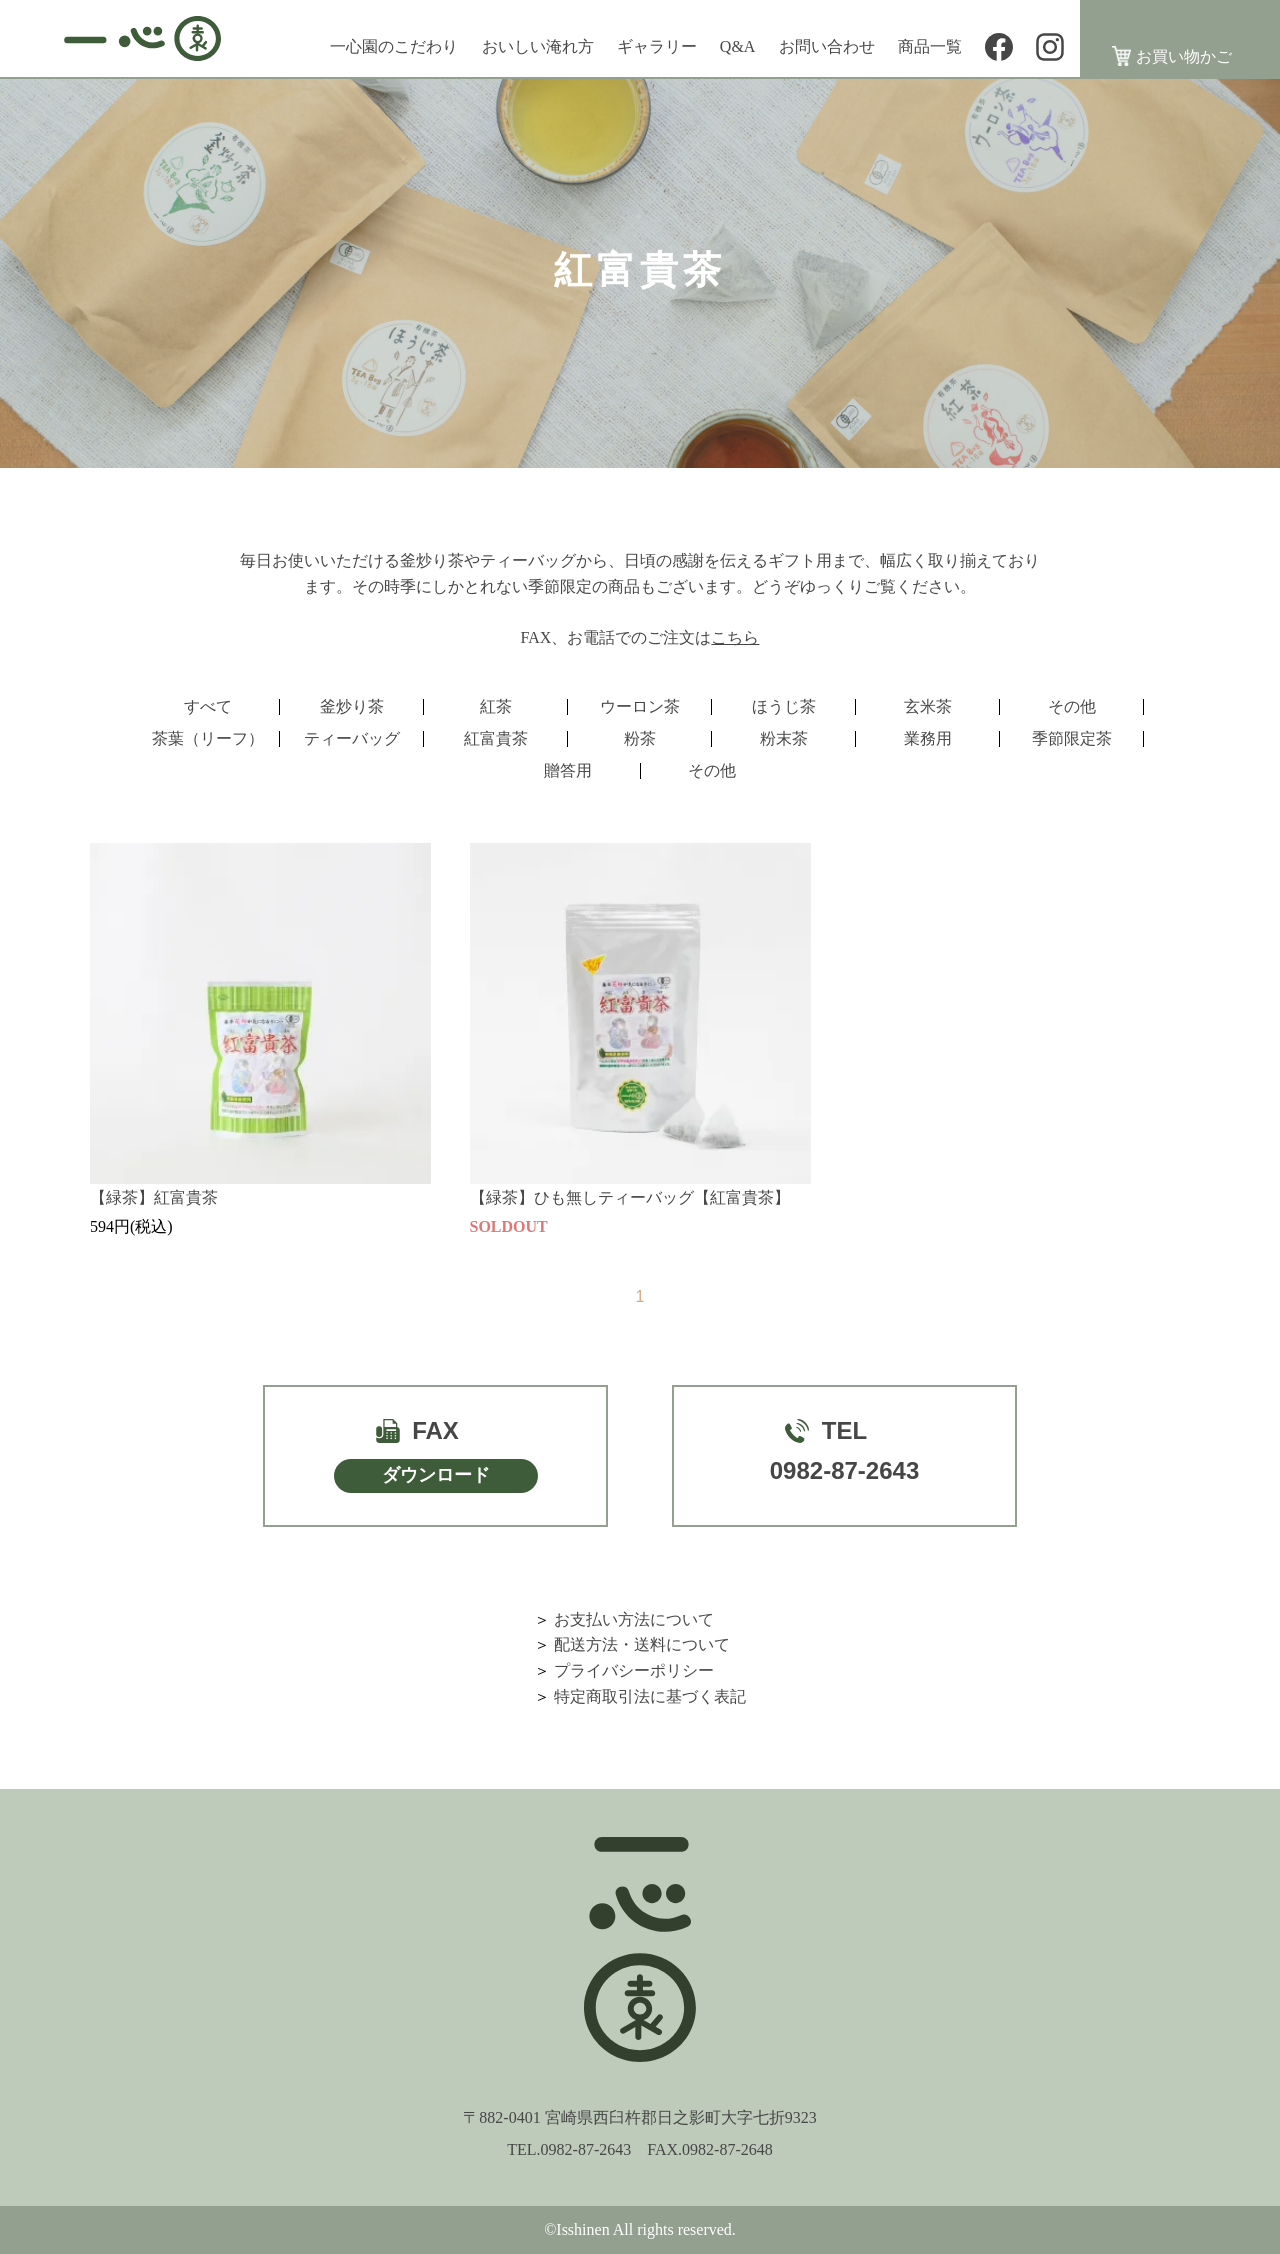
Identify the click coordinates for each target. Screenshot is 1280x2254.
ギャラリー (657, 47)
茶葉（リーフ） (208, 738)
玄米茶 (928, 706)
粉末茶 (784, 738)
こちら (735, 637)
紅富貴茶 (496, 738)
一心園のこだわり (394, 47)
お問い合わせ (827, 47)
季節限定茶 (1072, 738)
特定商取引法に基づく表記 (650, 1696)
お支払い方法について (634, 1619)
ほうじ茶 (784, 706)
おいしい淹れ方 (538, 47)
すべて (208, 706)
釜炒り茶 (352, 706)
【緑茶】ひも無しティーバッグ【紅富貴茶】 (630, 1197)
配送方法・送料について (642, 1644)
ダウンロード (436, 1475)
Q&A (738, 47)
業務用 (928, 738)
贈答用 (568, 770)
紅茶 (496, 706)
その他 (1072, 706)
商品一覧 (930, 47)
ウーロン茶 (640, 706)
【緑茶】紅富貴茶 (154, 1197)
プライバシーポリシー (634, 1670)
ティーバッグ (352, 738)
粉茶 (640, 738)
